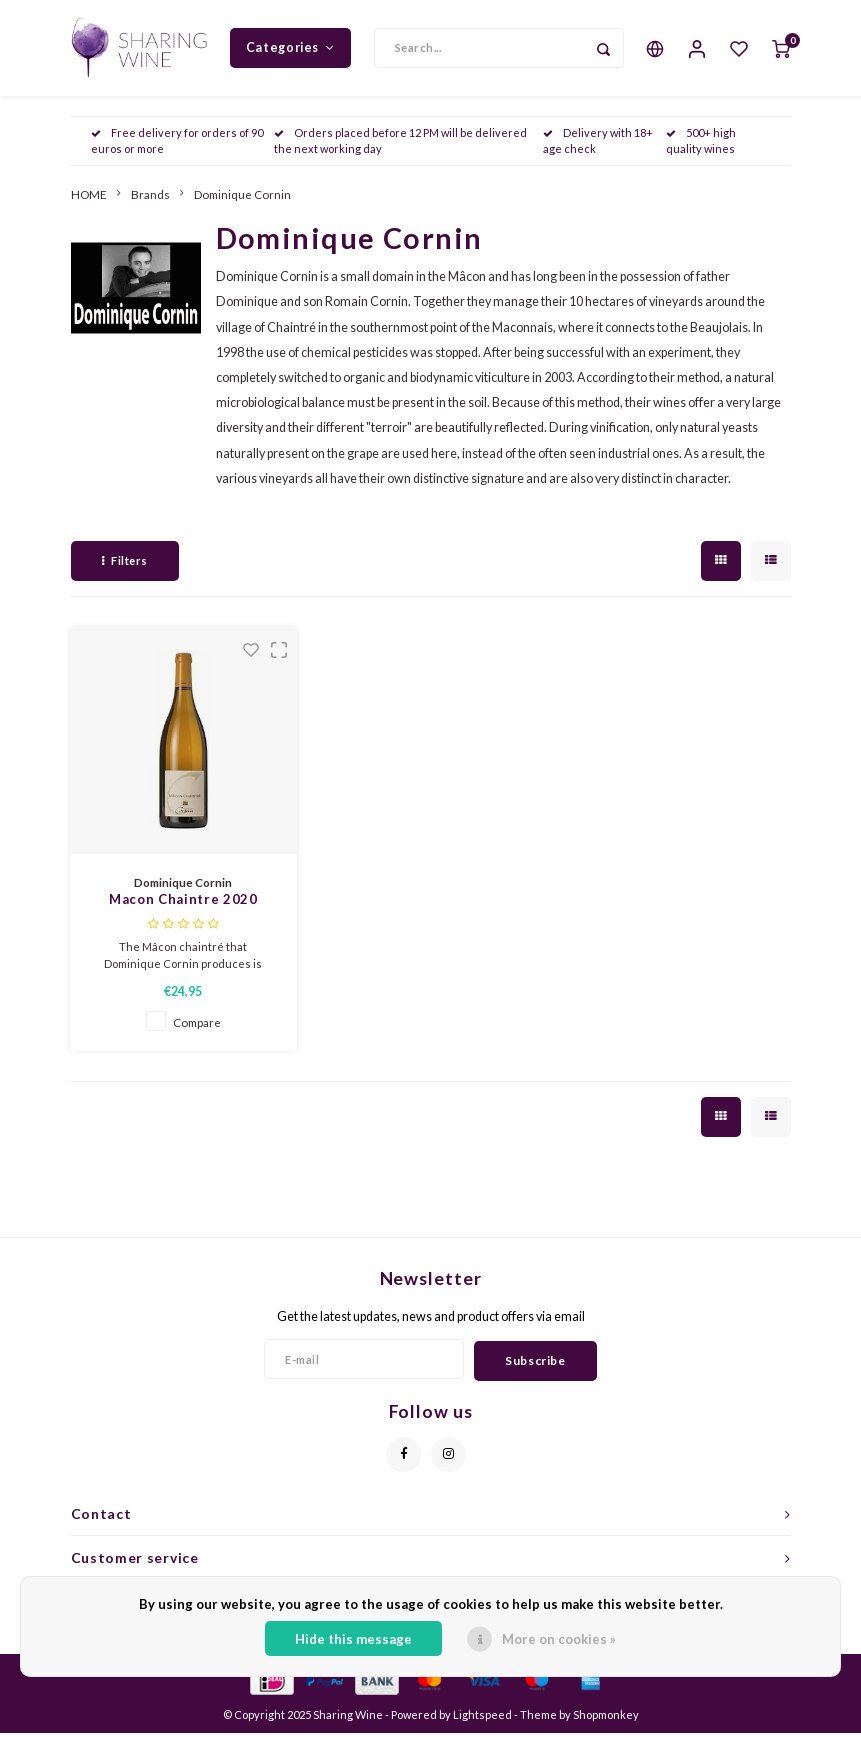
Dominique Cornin (242, 198)
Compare (197, 1026)
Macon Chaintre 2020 (183, 904)
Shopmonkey (606, 1718)
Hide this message (353, 1639)
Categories (290, 49)
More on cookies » (559, 1639)
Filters (125, 564)
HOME (89, 198)
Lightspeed (482, 1718)
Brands (150, 198)
